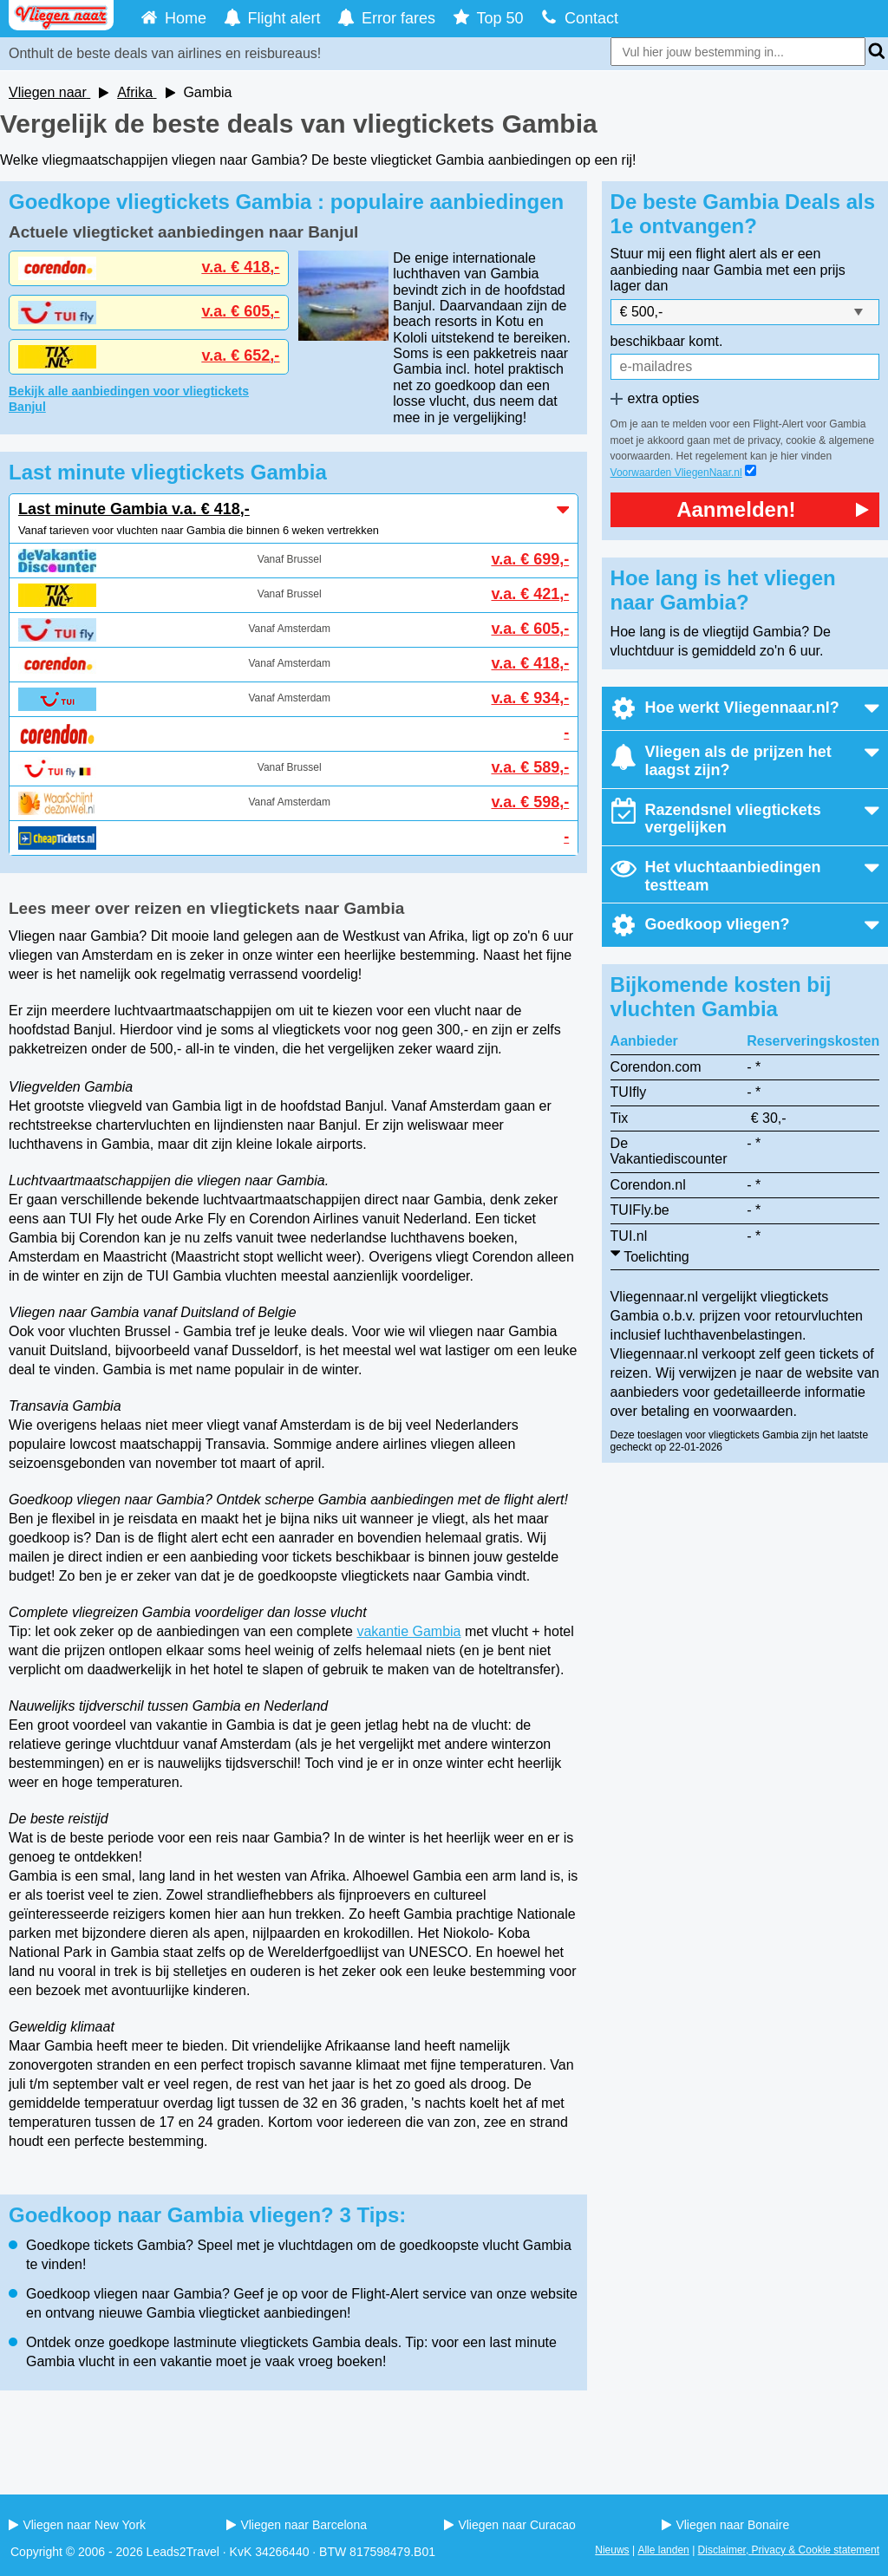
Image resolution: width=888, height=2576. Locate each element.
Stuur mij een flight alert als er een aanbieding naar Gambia (715, 261)
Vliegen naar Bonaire (725, 2525)
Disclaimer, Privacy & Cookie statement (788, 2550)
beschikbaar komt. (666, 341)
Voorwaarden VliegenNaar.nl (676, 472)
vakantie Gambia (408, 1631)
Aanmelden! (772, 509)
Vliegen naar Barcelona (296, 2525)
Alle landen (663, 2550)
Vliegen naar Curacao (510, 2525)
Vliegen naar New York (77, 2525)
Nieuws (612, 2550)
